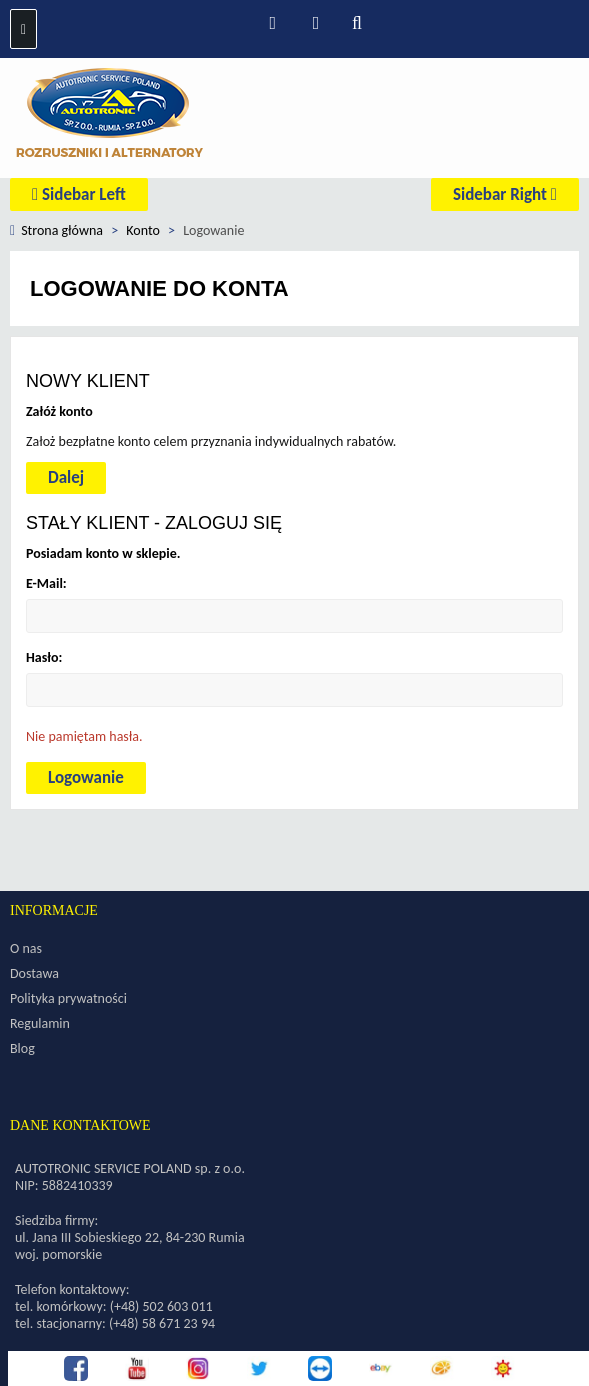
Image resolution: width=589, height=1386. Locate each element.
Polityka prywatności (68, 998)
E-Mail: (46, 583)
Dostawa (34, 973)
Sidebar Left (79, 194)
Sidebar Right (505, 194)
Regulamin (40, 1023)
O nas (26, 948)
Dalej (66, 477)
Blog (22, 1048)
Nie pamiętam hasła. (84, 736)
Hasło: (44, 657)
